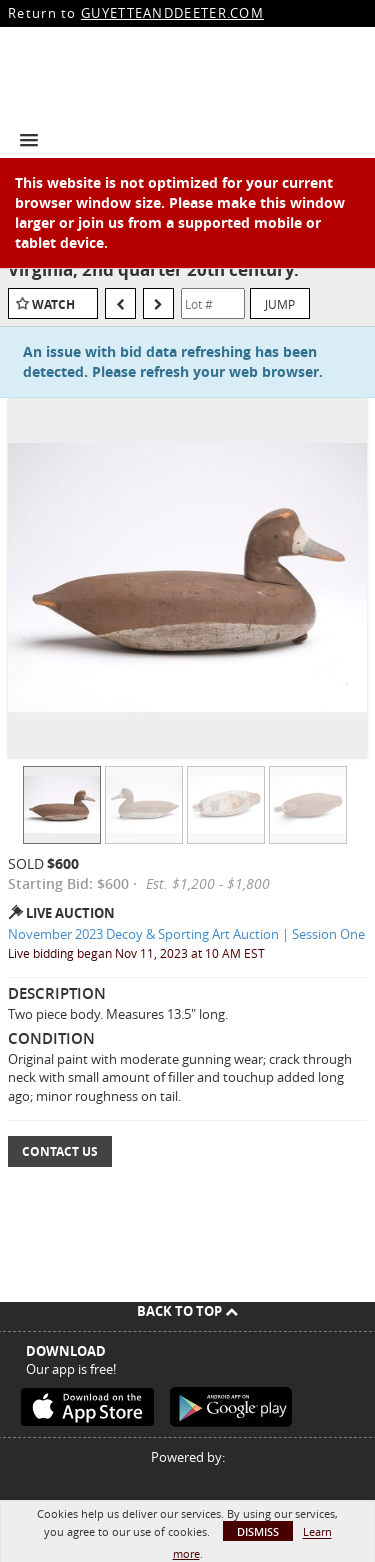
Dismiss (258, 1531)
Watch (53, 304)
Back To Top (187, 1311)
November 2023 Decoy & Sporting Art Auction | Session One (186, 934)
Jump (280, 304)
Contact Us (60, 1151)
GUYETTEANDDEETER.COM (172, 13)
